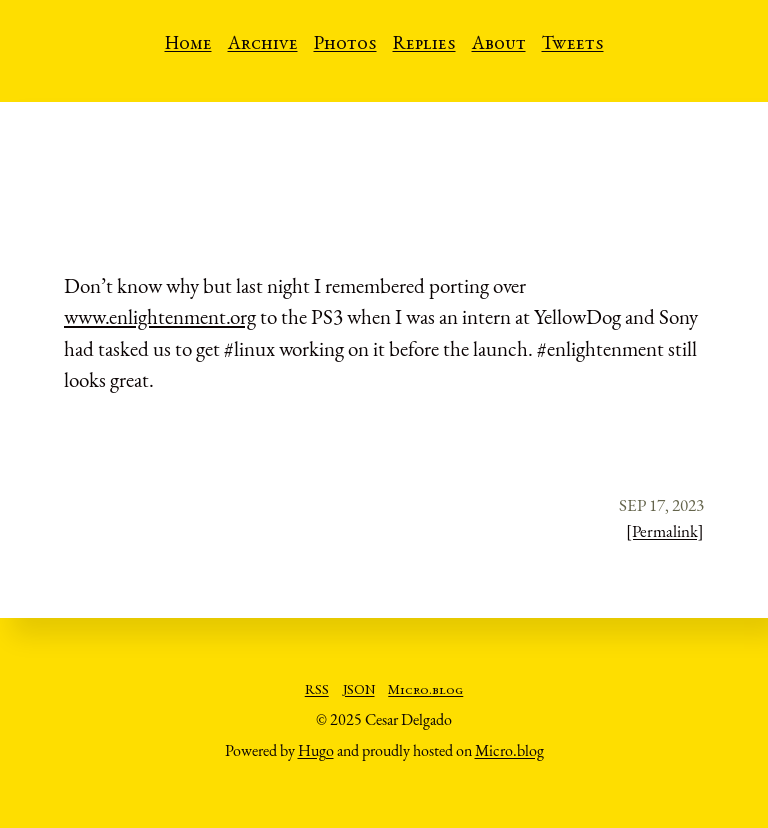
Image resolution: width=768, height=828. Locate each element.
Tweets (573, 45)
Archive (263, 45)
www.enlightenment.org (160, 316)
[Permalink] (665, 531)
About (499, 45)
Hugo (316, 750)
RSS (317, 691)
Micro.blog (425, 691)
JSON (359, 691)
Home (188, 45)
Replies (424, 45)
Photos (345, 45)
